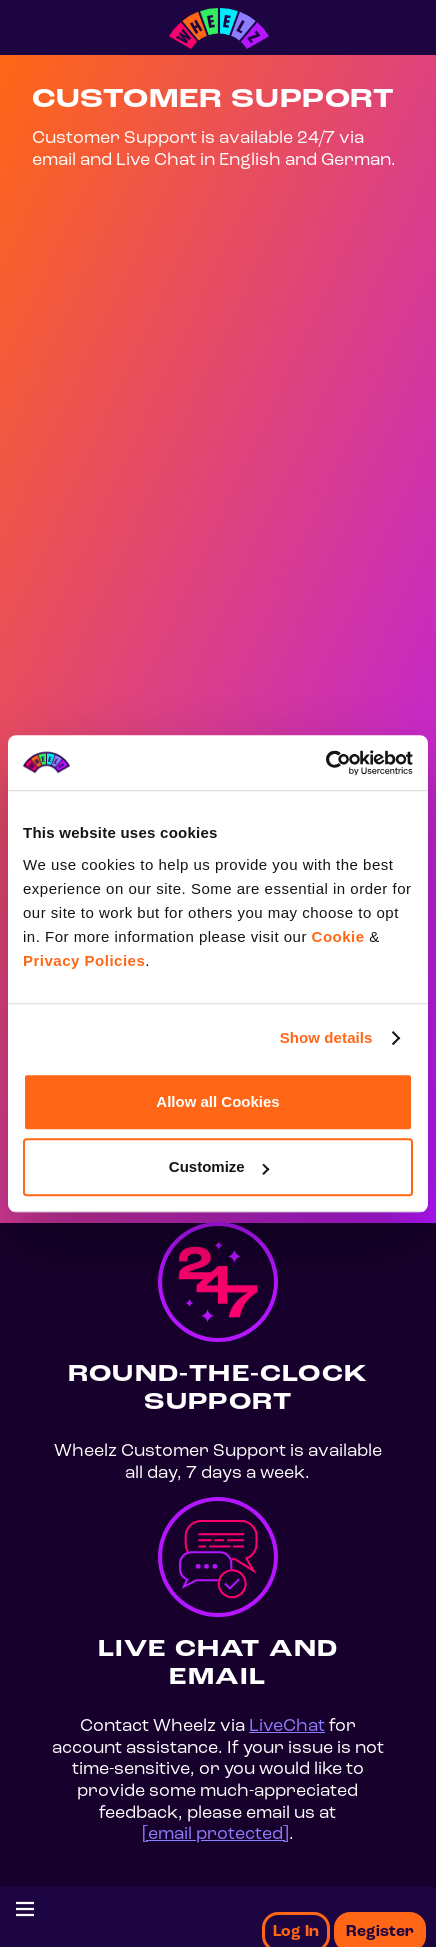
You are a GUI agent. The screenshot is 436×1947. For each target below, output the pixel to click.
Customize (219, 1166)
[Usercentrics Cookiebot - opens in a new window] (325, 763)
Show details (326, 1037)
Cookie (338, 936)
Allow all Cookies (217, 1101)
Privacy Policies (84, 960)
